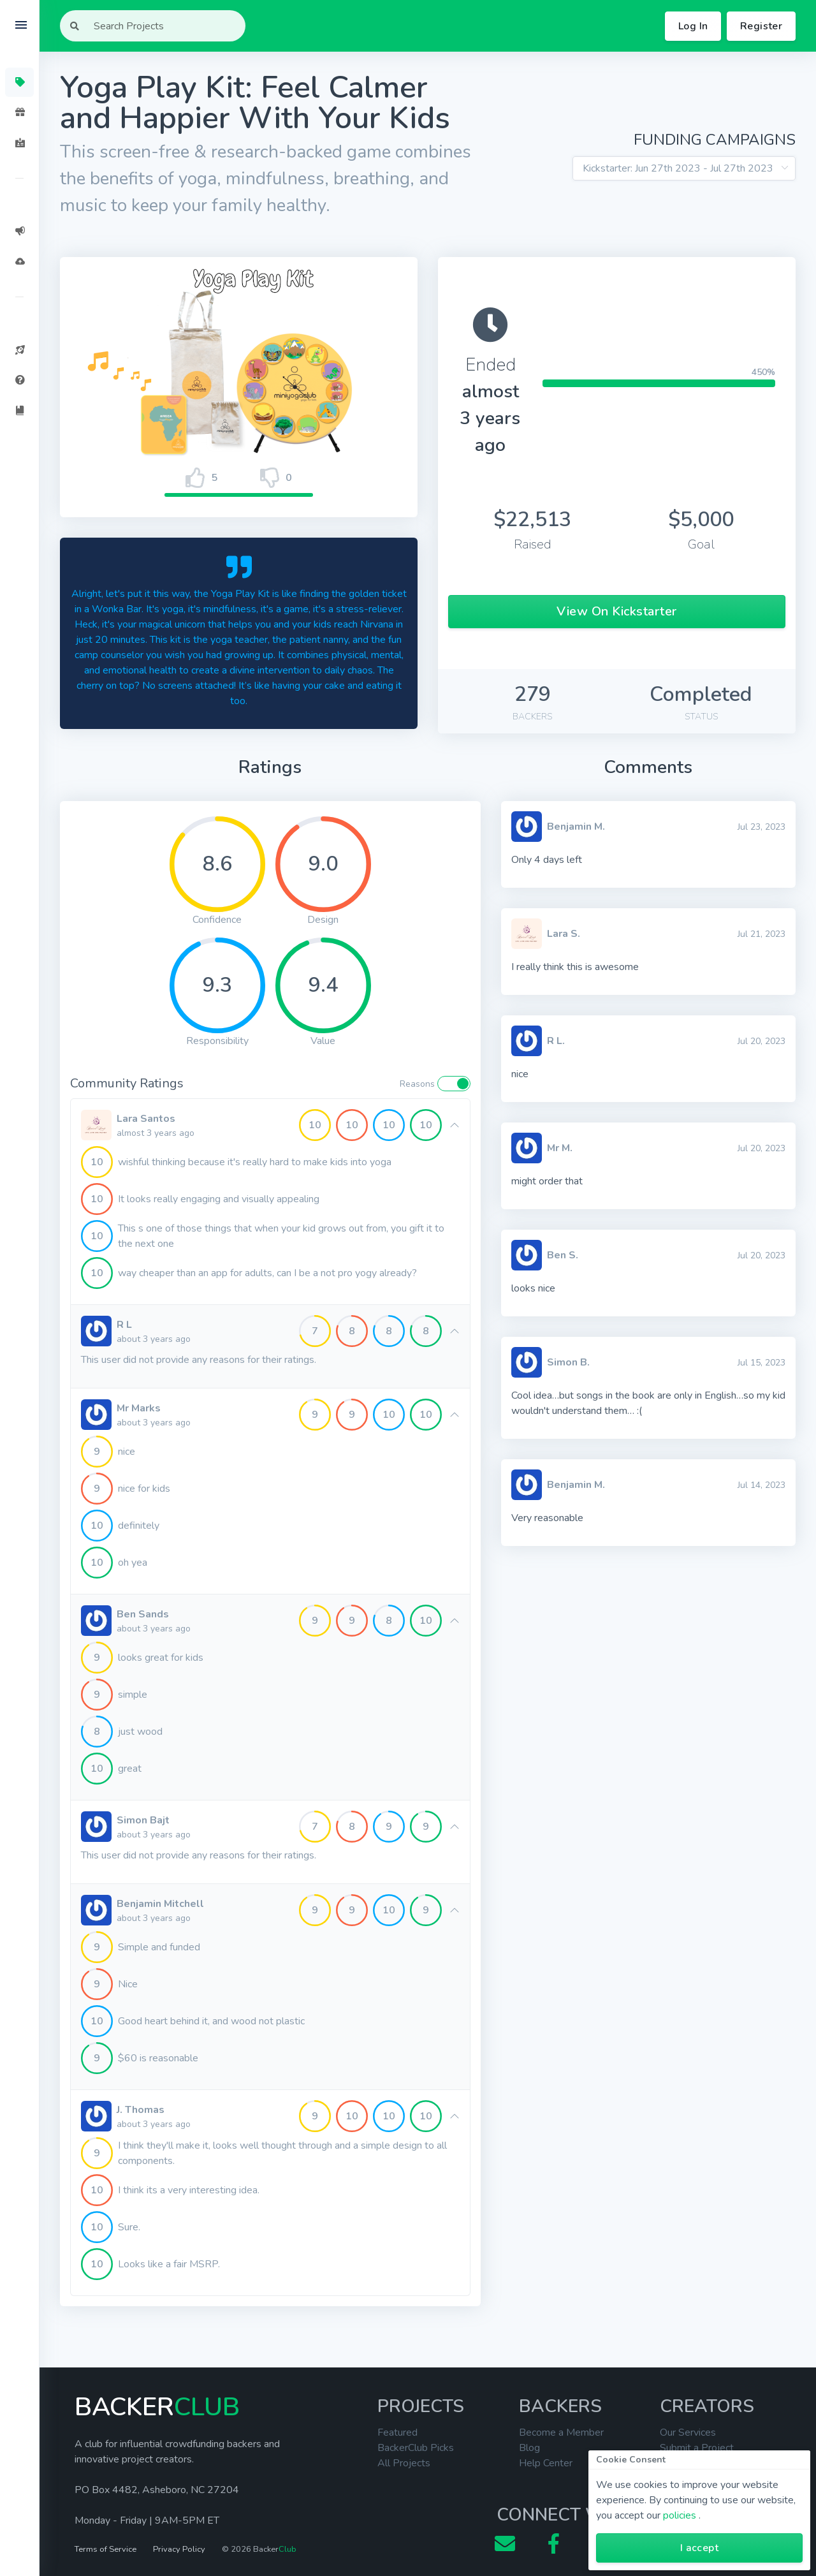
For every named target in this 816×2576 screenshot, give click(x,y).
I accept (699, 2548)
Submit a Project (697, 2448)
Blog (529, 2448)
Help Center (545, 2463)
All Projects (403, 2463)
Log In (693, 26)
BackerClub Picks (415, 2448)
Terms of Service (105, 2549)
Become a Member (561, 2432)
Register (761, 26)
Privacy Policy (179, 2549)
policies (679, 2515)
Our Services (688, 2432)
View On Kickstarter (617, 611)
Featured (397, 2432)
